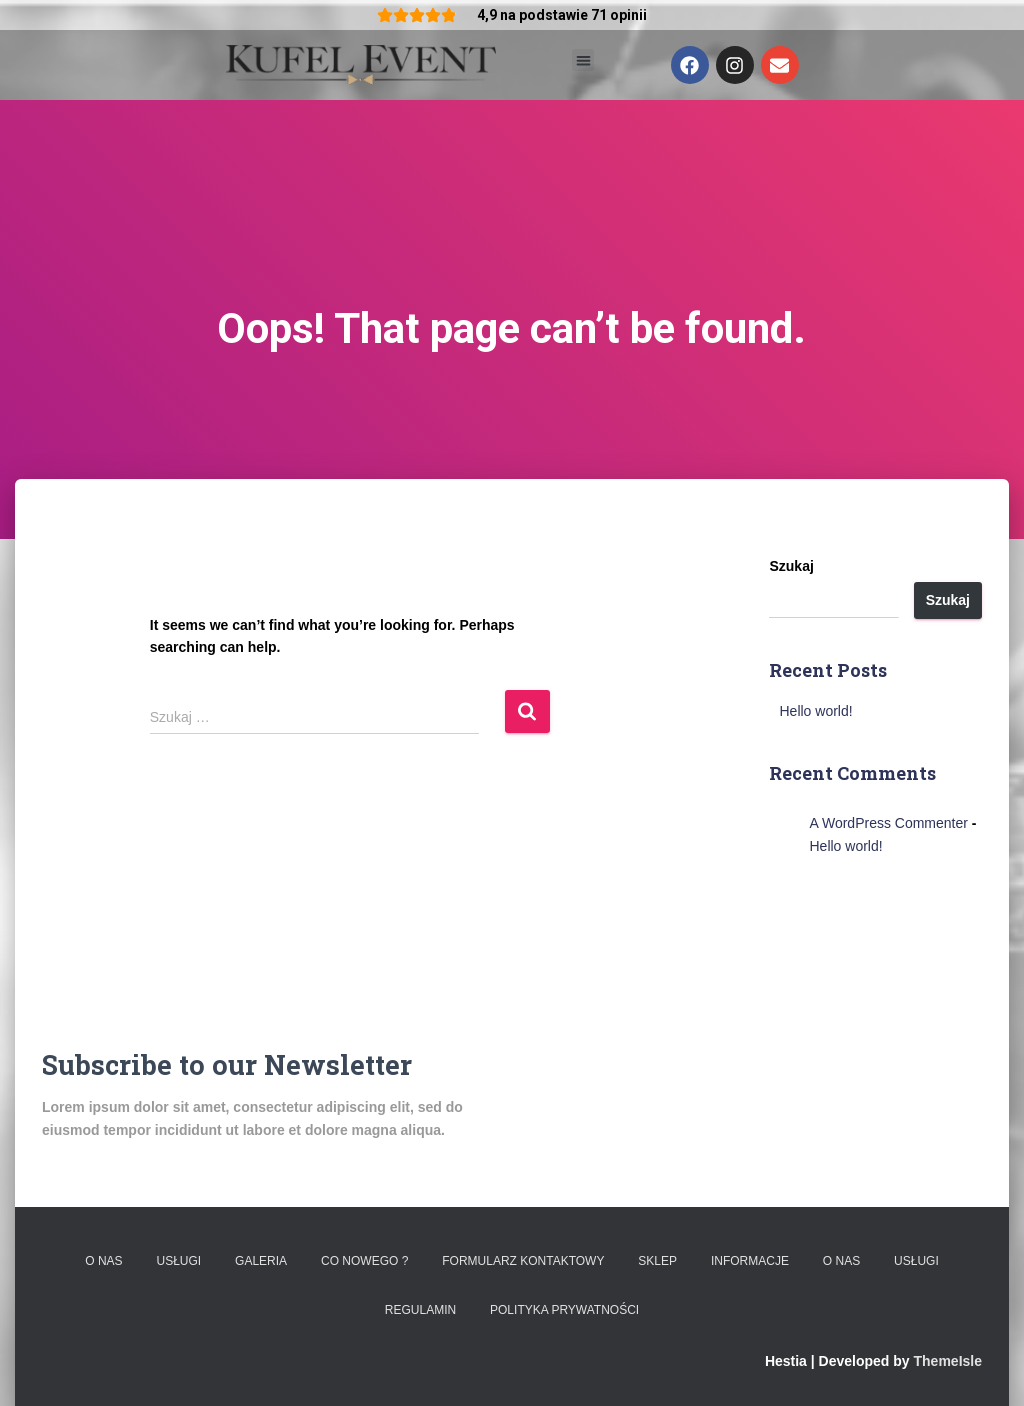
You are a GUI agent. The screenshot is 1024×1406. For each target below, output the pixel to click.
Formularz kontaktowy (523, 1261)
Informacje (750, 1261)
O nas (103, 1261)
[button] (583, 60)
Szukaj (791, 566)
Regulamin (420, 1310)
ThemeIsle (948, 1361)
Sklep (657, 1261)
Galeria (261, 1261)
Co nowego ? (364, 1261)
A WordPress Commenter (888, 823)
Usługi (178, 1261)
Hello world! (815, 711)
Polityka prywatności (564, 1310)
